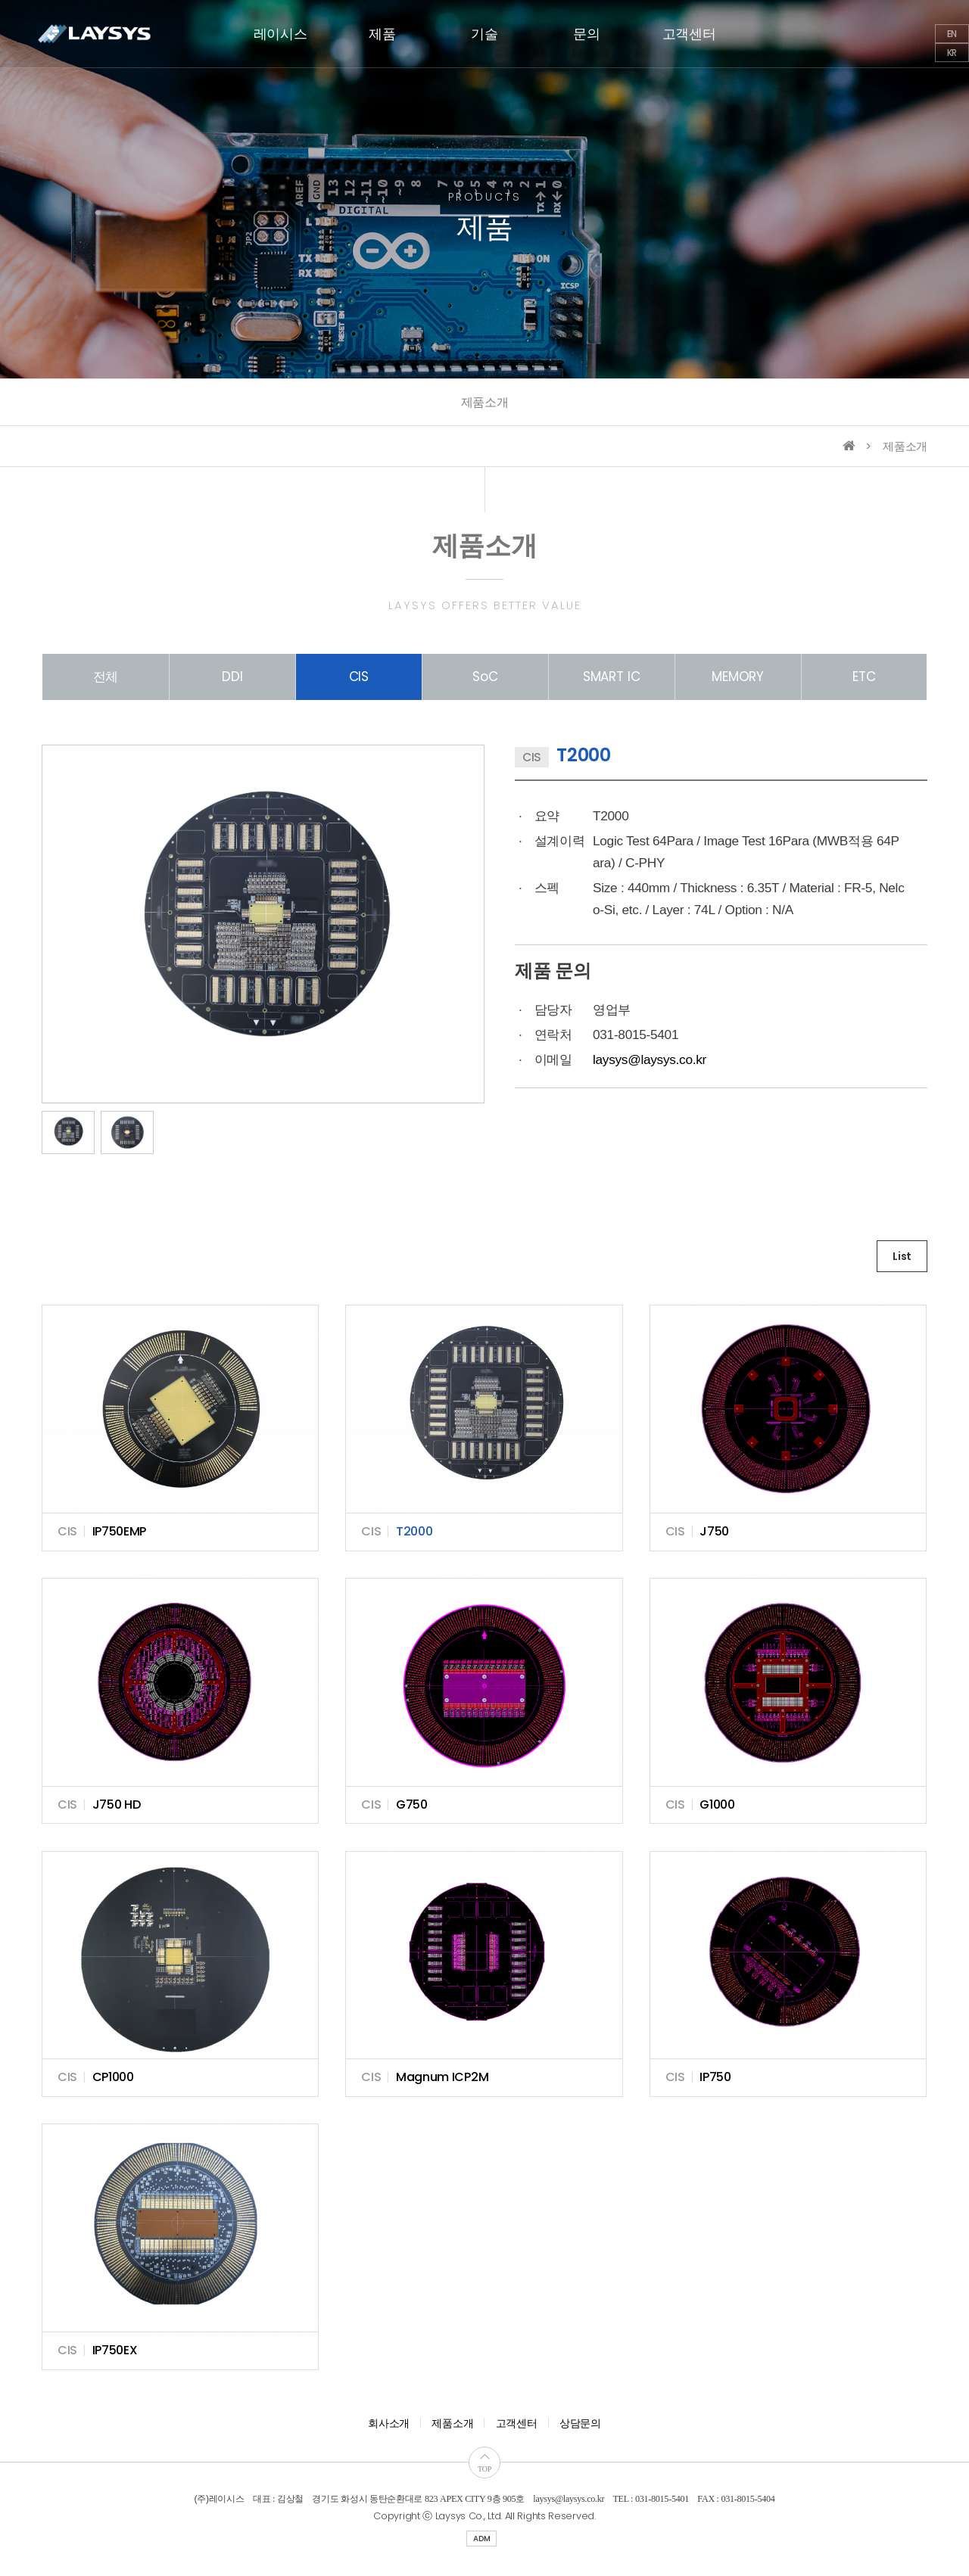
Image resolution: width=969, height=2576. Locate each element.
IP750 (715, 2077)
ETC (864, 676)
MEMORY (738, 676)
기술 (484, 34)
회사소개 (389, 2423)
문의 (586, 34)
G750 (412, 1804)
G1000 (717, 1804)
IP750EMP (119, 1531)
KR (952, 52)
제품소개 (485, 402)
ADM (481, 2538)
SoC (485, 676)
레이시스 (280, 34)
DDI (232, 676)
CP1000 (113, 2077)
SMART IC (611, 676)
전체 (106, 676)
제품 (382, 34)
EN (952, 33)
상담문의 (580, 2423)
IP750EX (115, 2350)
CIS (359, 676)
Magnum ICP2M (442, 2077)
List (902, 1256)
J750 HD (116, 1804)
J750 (714, 1531)
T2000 (414, 1531)
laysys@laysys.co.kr (649, 1059)
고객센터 (689, 34)
